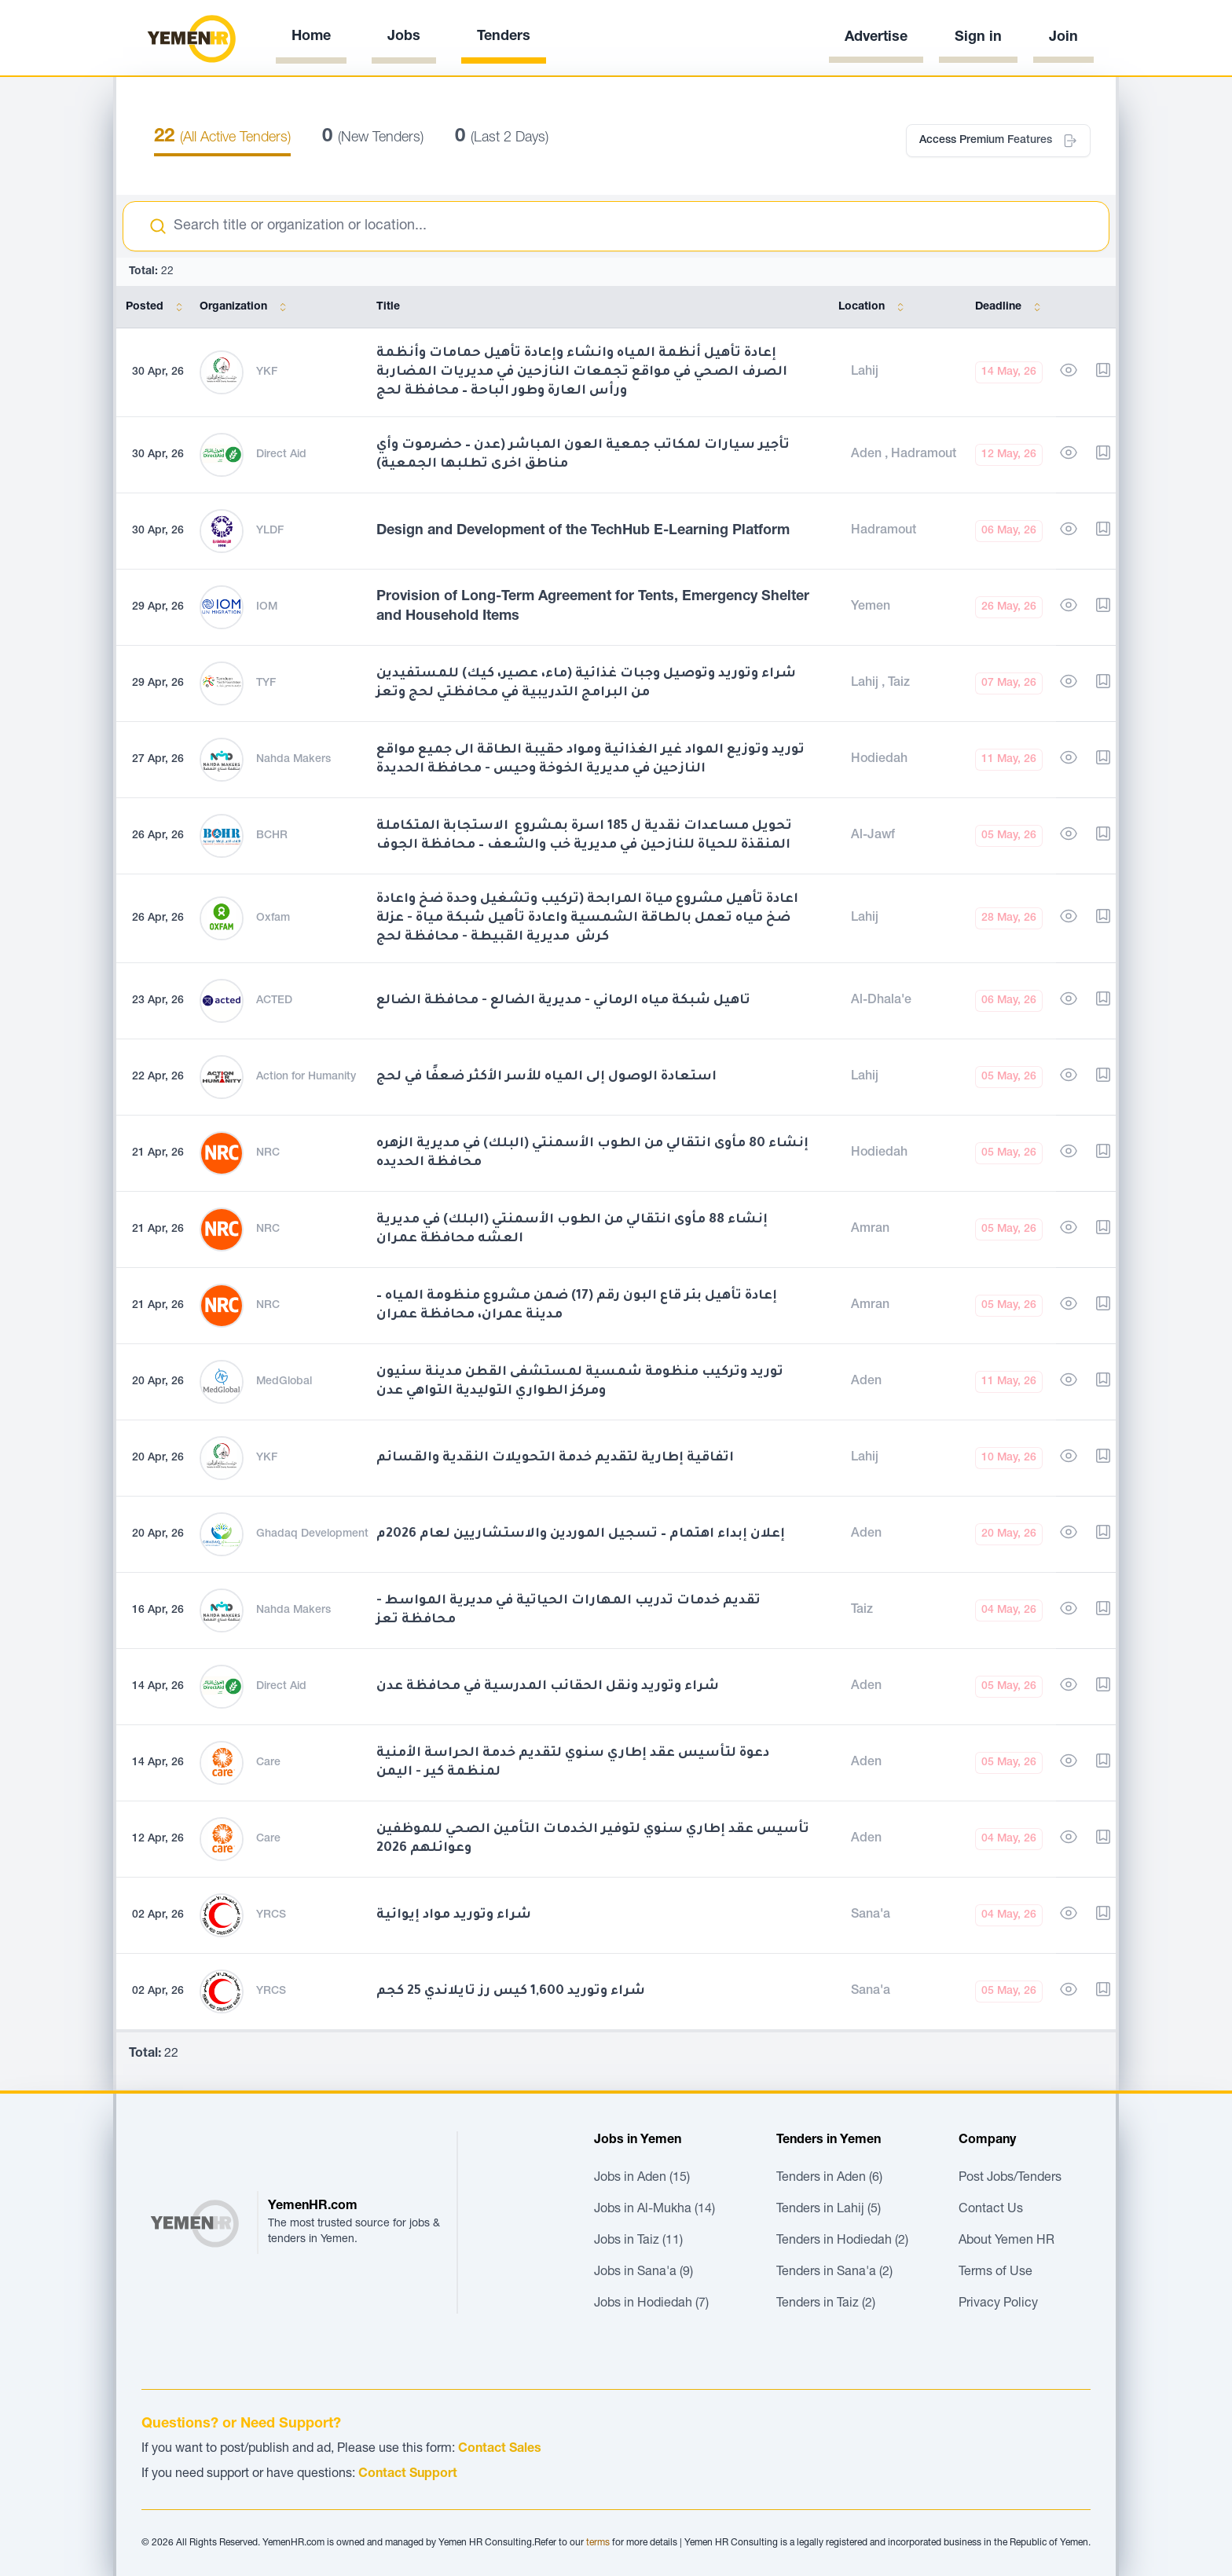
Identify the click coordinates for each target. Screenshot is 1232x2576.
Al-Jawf (873, 836)
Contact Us (991, 2210)
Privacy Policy (998, 2304)
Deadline (1011, 307)
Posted (157, 307)
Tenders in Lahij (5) (828, 2210)
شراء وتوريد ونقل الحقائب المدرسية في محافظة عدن (547, 1687)
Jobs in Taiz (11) (638, 2241)
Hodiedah (879, 759)
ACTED (274, 1000)
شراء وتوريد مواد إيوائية (453, 1915)
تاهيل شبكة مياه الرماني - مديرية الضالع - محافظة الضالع (563, 1001)
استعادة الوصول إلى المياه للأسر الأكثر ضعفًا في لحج (546, 1077)
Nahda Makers (293, 759)
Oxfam (273, 918)
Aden (868, 455)
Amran (870, 1229)
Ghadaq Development (312, 1534)
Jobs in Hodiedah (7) (651, 2304)
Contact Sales (499, 2449)
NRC (268, 1153)
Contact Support (407, 2474)
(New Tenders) (373, 138)
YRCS (271, 1915)
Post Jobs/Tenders (1010, 2178)
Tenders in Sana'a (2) (834, 2272)
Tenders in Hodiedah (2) (842, 2241)
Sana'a (870, 1915)
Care (268, 1762)
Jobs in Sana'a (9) (643, 2272)
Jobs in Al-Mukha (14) (654, 2210)
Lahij (864, 372)
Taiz (899, 683)
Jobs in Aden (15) (642, 2178)
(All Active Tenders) (222, 138)
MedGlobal (284, 1381)
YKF (266, 372)
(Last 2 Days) (501, 138)
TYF (266, 683)
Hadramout (923, 455)
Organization (246, 307)
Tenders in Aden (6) (829, 2178)
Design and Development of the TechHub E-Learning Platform (583, 531)
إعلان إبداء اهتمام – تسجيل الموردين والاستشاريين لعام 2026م (580, 1534)
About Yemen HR (1006, 2241)
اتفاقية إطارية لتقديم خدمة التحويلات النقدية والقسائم (555, 1458)
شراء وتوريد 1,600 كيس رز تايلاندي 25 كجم (510, 1991)
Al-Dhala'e (881, 1001)
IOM (266, 607)
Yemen (870, 607)
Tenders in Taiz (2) (825, 2304)
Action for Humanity (306, 1077)
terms (598, 2543)
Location (874, 307)
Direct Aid (281, 454)
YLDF (270, 531)
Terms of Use (995, 2272)
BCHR (272, 835)
